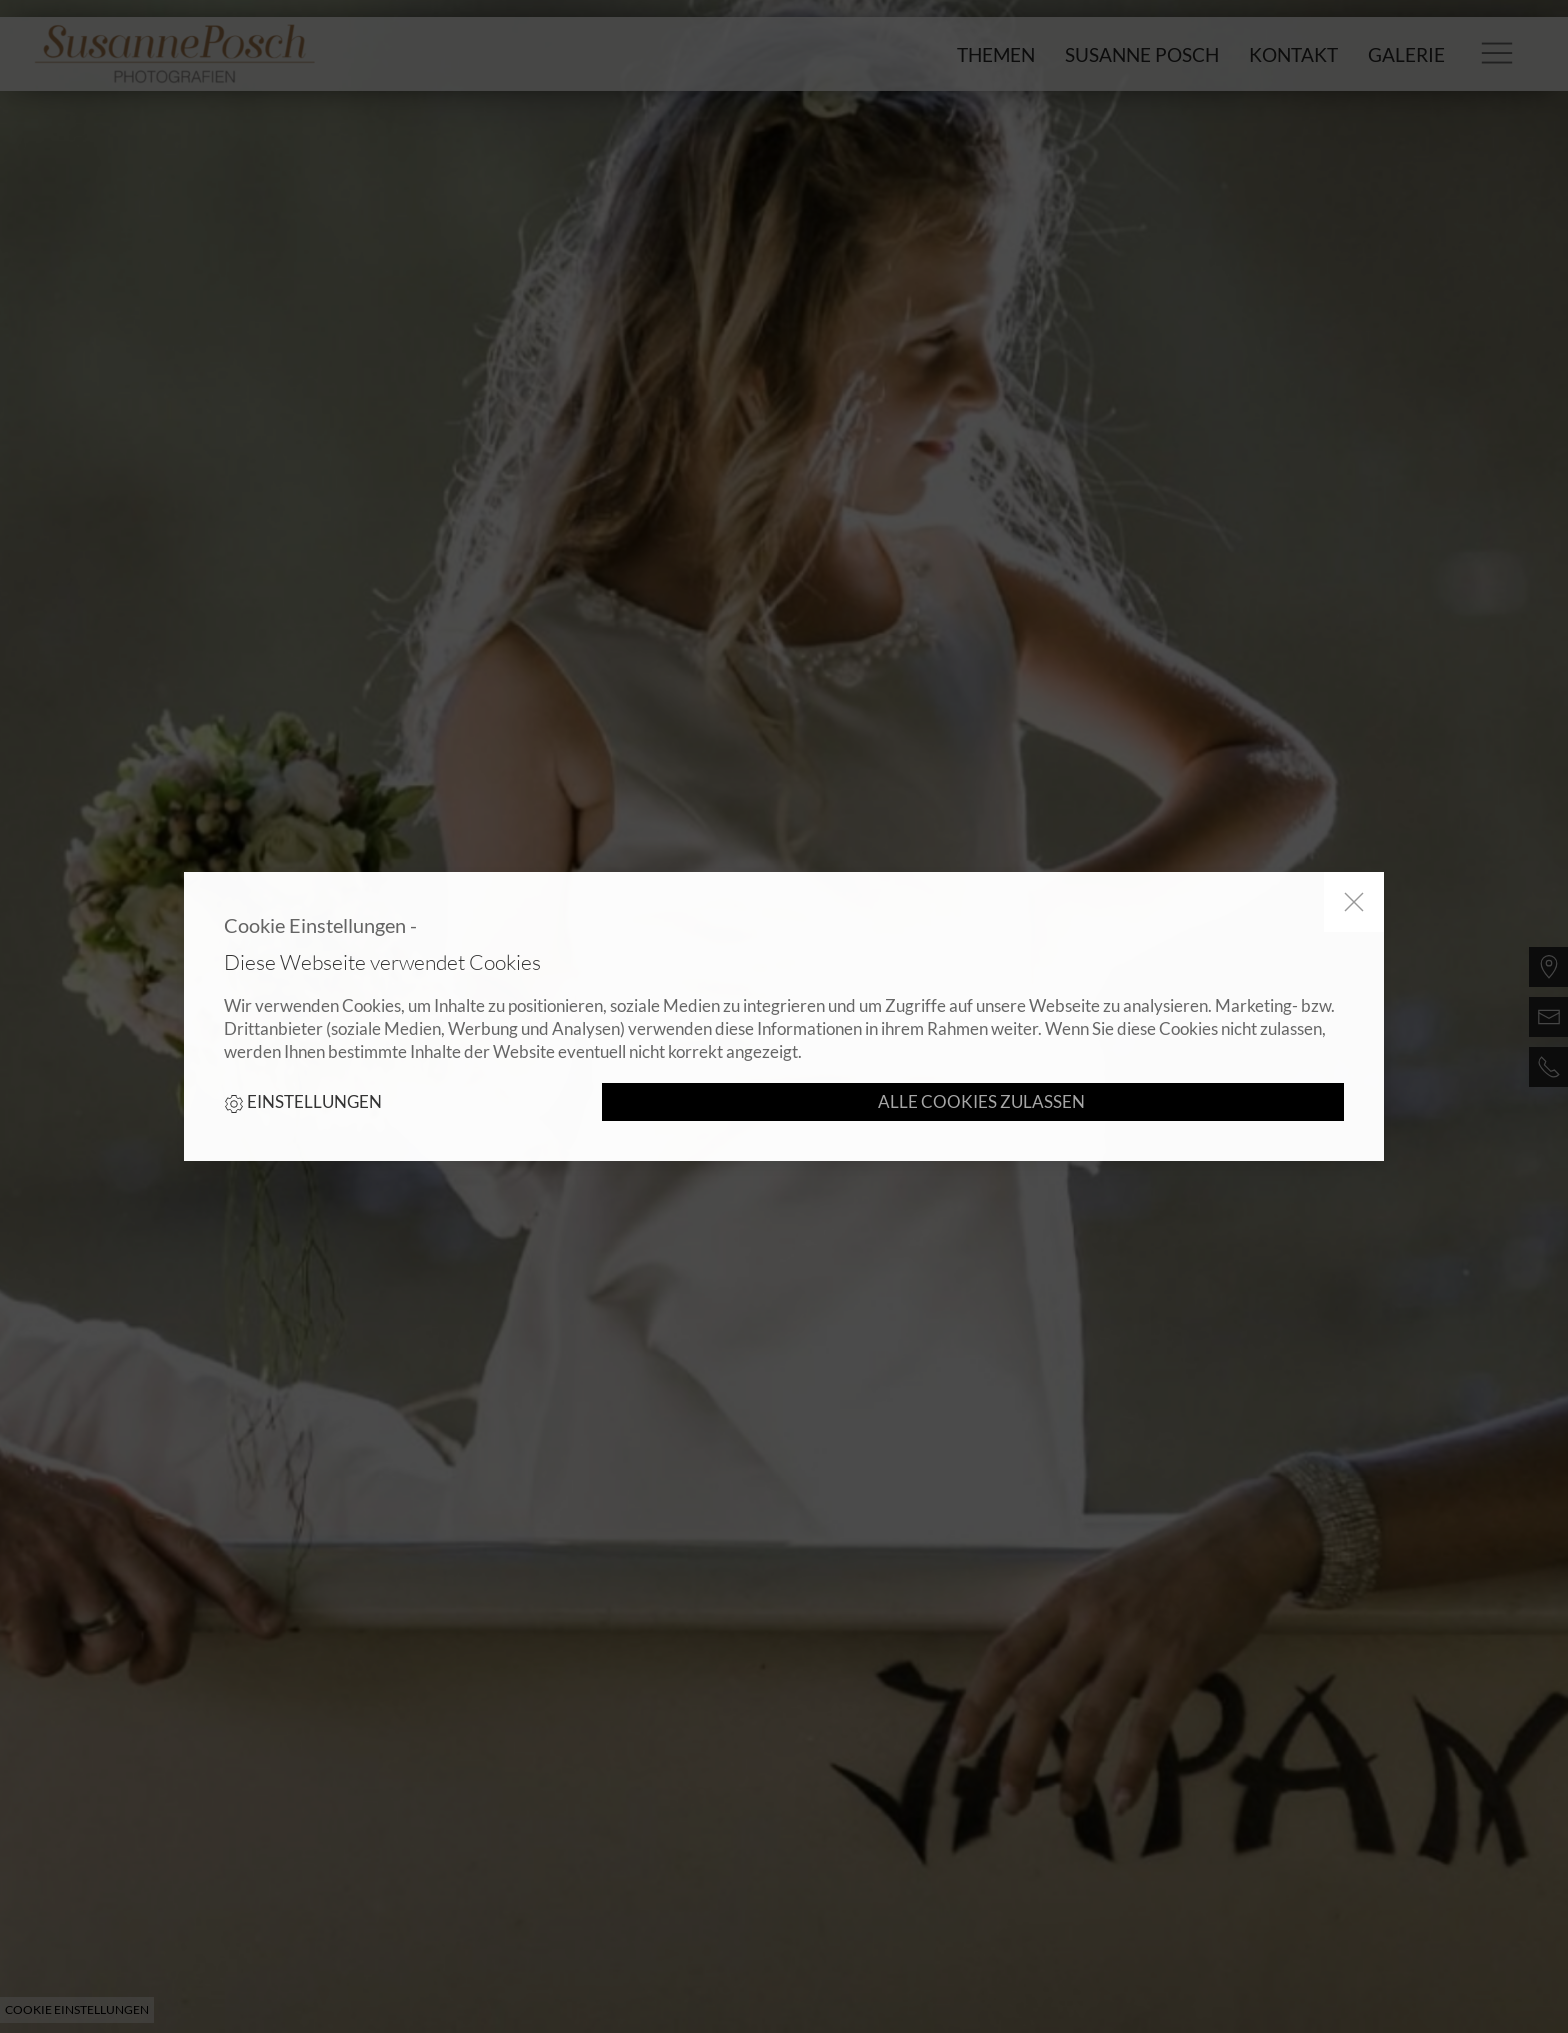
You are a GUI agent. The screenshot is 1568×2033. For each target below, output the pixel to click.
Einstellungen (303, 1102)
